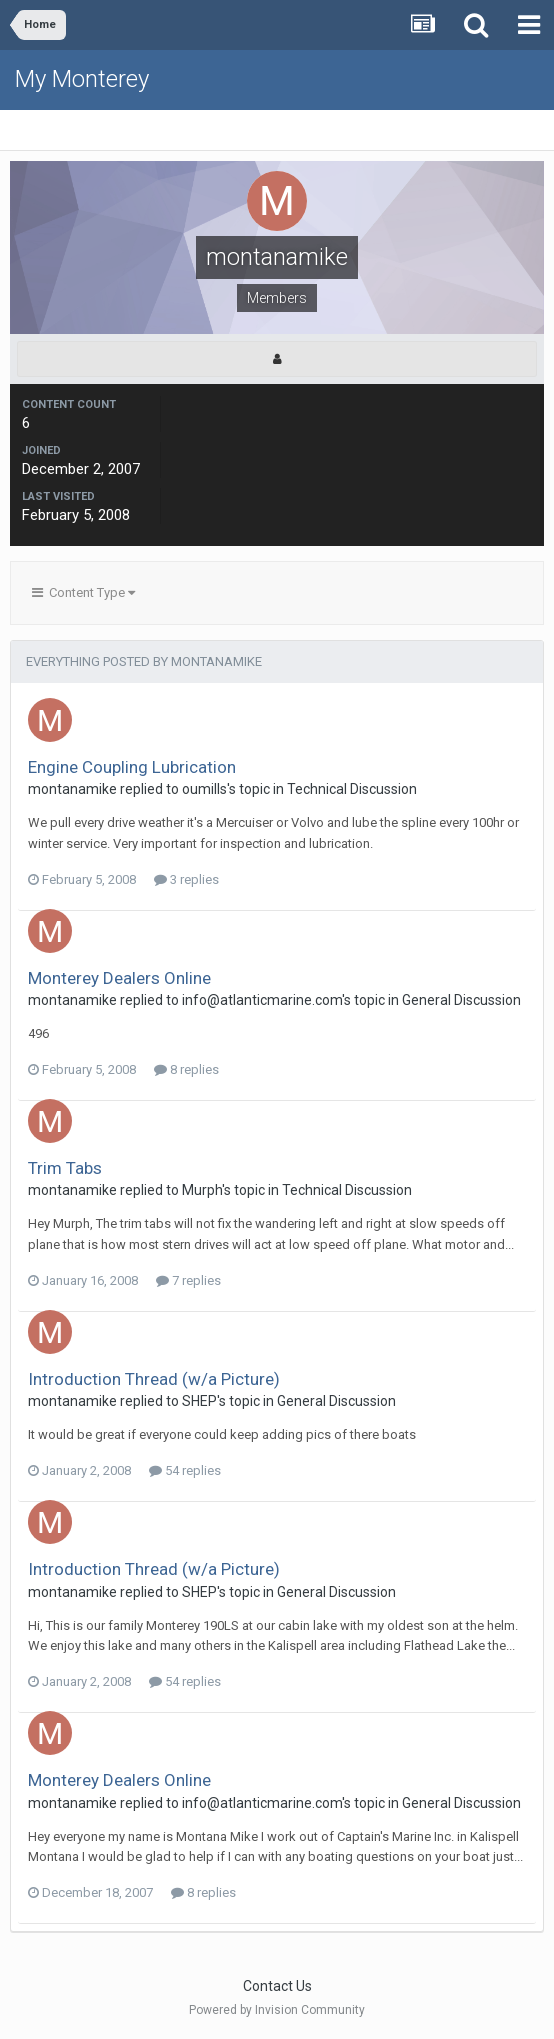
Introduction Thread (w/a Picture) (154, 1379)
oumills (204, 789)
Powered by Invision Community (277, 2010)
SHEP (199, 1401)
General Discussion (461, 1000)
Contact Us (277, 1986)
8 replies (186, 1069)
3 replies (186, 879)
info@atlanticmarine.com (262, 1000)
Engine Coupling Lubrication (132, 767)
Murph (202, 1190)
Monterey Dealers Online (119, 978)
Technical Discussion (352, 789)
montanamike (72, 789)
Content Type (83, 592)
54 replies (185, 1470)
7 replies (188, 1280)
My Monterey (82, 79)
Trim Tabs (65, 1168)
